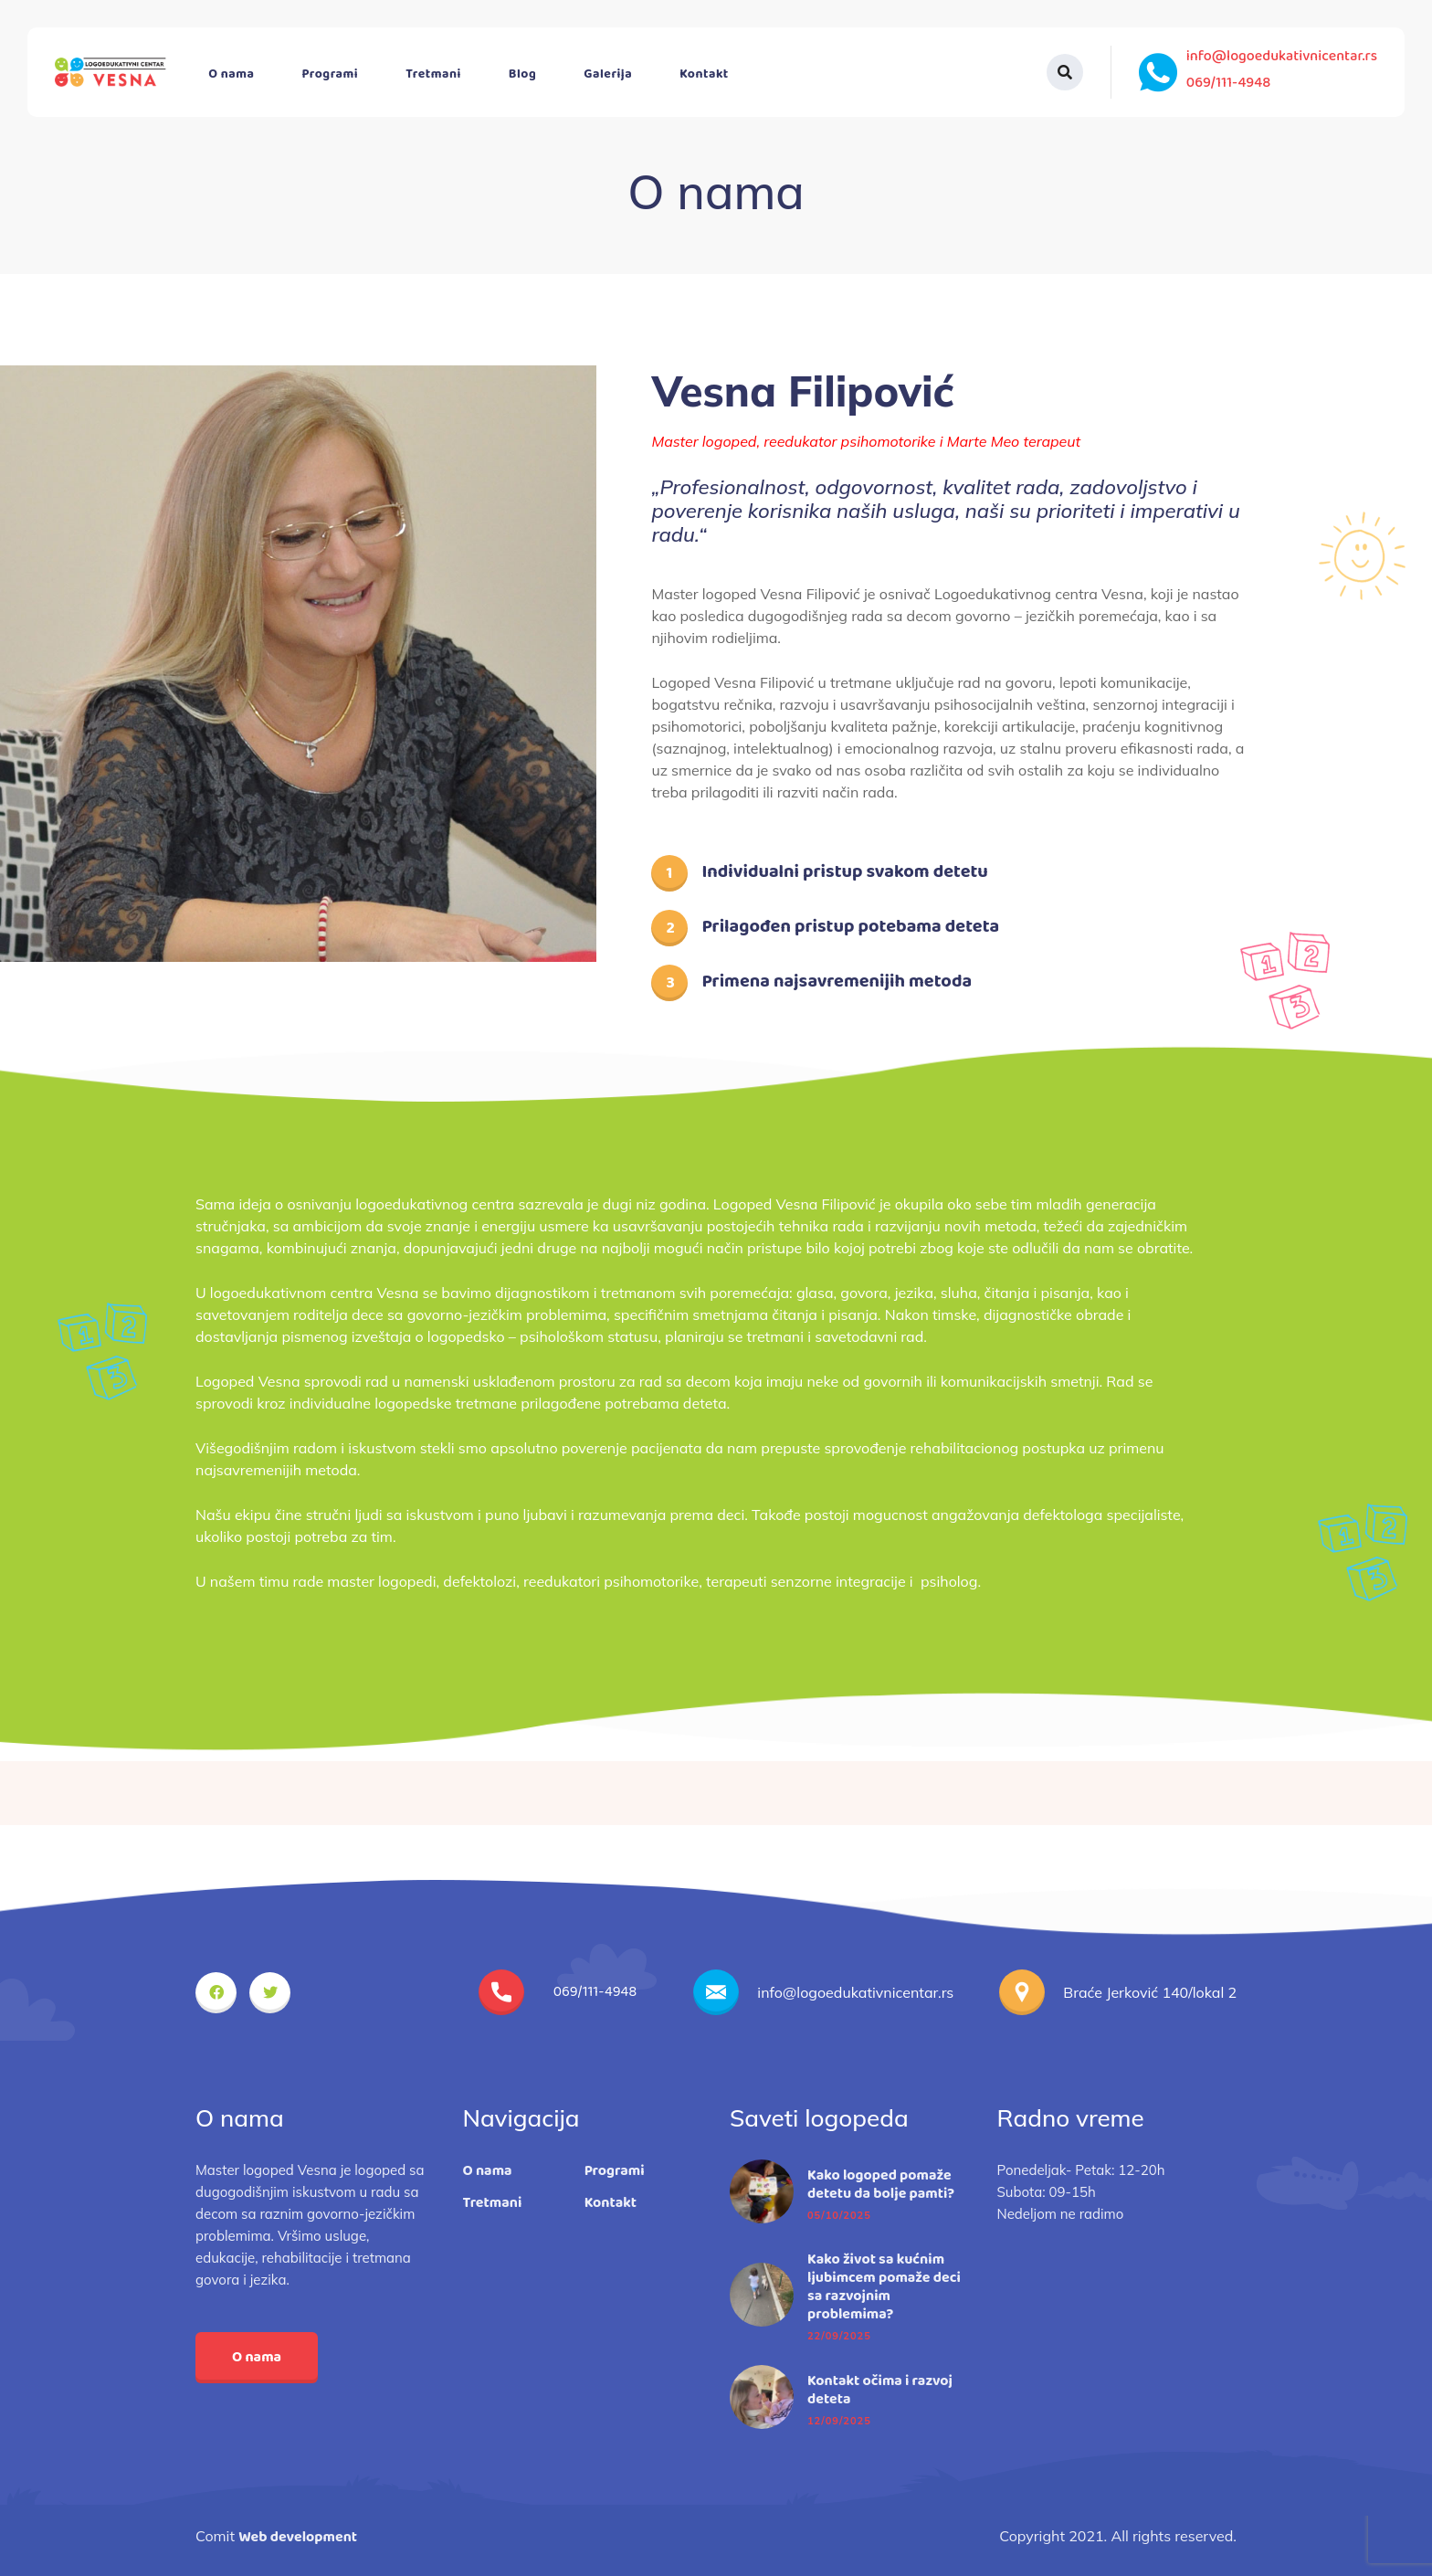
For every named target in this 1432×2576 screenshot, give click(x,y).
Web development (297, 2537)
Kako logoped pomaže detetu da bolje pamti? (880, 2185)
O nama (231, 74)
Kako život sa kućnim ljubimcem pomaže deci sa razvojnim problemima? (884, 2287)
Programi (330, 74)
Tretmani (433, 74)
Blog (522, 74)
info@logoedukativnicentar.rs (1281, 57)
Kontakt (704, 74)
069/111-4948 (1228, 83)
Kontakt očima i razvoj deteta (880, 2390)
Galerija (608, 74)
